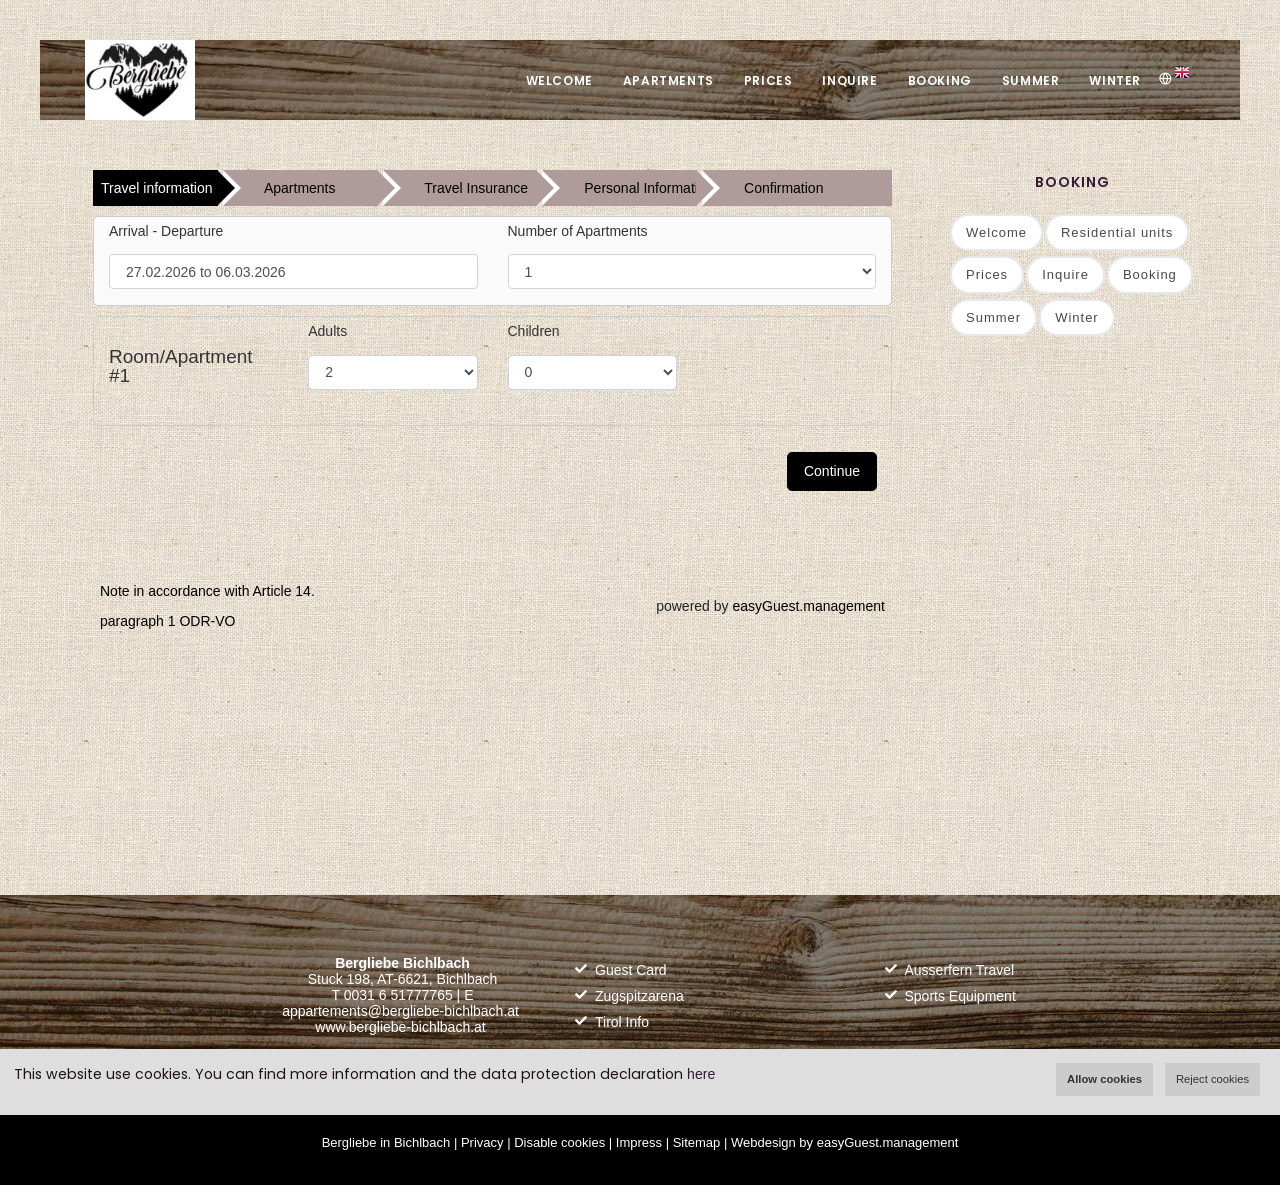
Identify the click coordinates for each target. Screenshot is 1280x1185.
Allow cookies (1104, 1079)
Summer (1031, 80)
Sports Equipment (960, 996)
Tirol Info (622, 1022)
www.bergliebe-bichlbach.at (400, 1027)
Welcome (559, 80)
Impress (639, 1142)
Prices (768, 80)
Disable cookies (559, 1142)
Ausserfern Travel (960, 970)
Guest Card (631, 970)
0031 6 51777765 (398, 995)
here (701, 1074)
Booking (940, 80)
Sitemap (697, 1142)
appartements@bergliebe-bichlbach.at (400, 1011)
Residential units (1117, 232)
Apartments (668, 80)
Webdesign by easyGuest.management (844, 1142)
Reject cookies (1212, 1079)
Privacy (482, 1142)
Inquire (849, 80)
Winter (1115, 80)
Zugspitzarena (639, 996)
